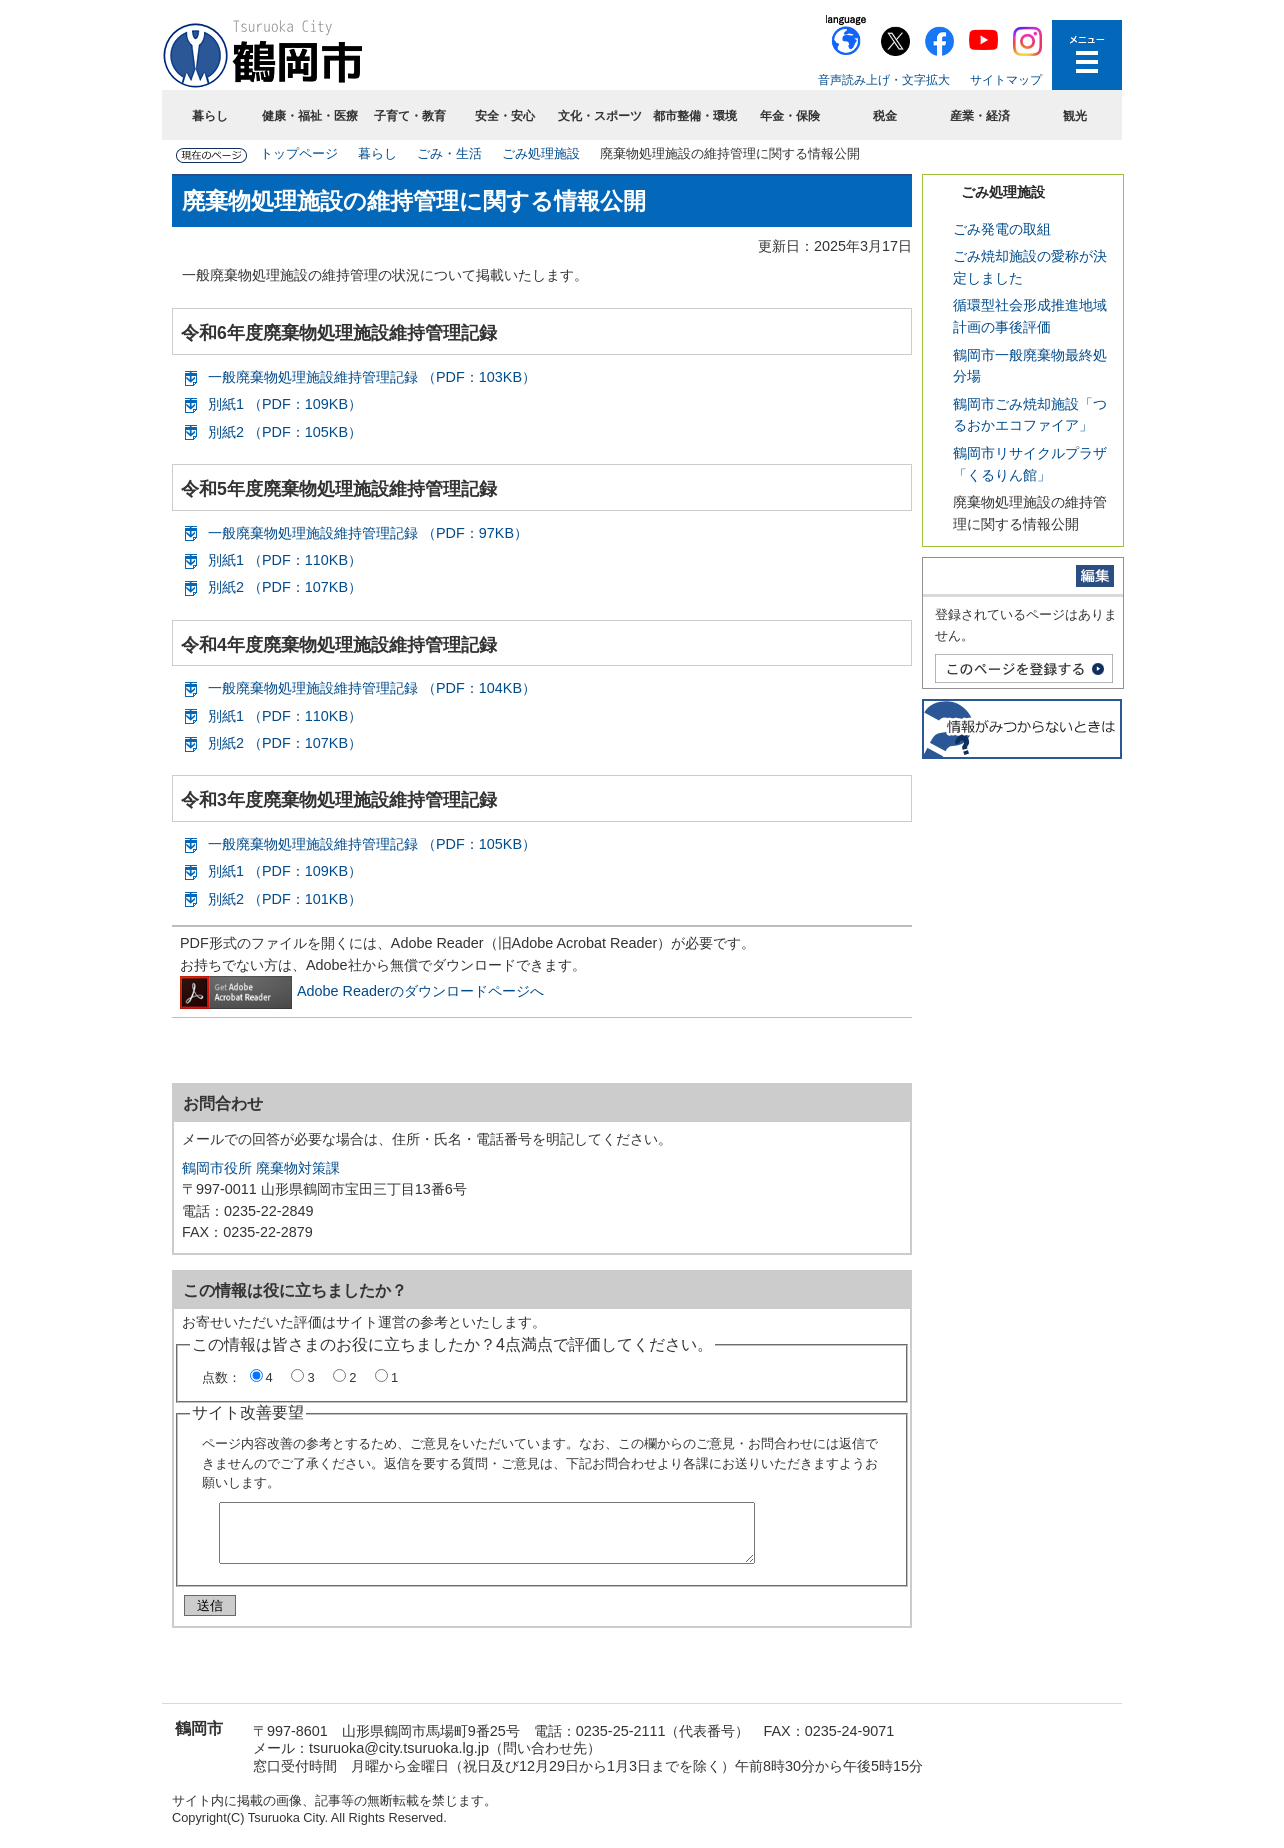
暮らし (210, 116)
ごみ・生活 (449, 153)
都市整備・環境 (695, 116)
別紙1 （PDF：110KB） (285, 560)
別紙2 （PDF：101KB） (285, 899)
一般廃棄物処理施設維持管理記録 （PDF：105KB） (372, 844)
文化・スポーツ (600, 116)
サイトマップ (1006, 80)
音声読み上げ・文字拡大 (884, 80)
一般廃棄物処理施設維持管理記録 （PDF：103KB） (372, 377)
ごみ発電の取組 (1002, 229)
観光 (1075, 116)
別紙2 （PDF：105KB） (285, 432)
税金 (885, 116)
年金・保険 (790, 116)
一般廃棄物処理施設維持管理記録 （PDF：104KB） (372, 688)
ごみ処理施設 (541, 153)
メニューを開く (1087, 55)
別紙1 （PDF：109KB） (285, 404)
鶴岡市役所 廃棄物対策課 (261, 1168)
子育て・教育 (410, 116)
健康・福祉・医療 (310, 116)
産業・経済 (980, 116)
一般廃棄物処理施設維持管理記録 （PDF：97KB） (368, 533)
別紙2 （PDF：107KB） (285, 587)
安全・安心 (505, 116)
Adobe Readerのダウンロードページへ (362, 991)
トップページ (299, 153)
